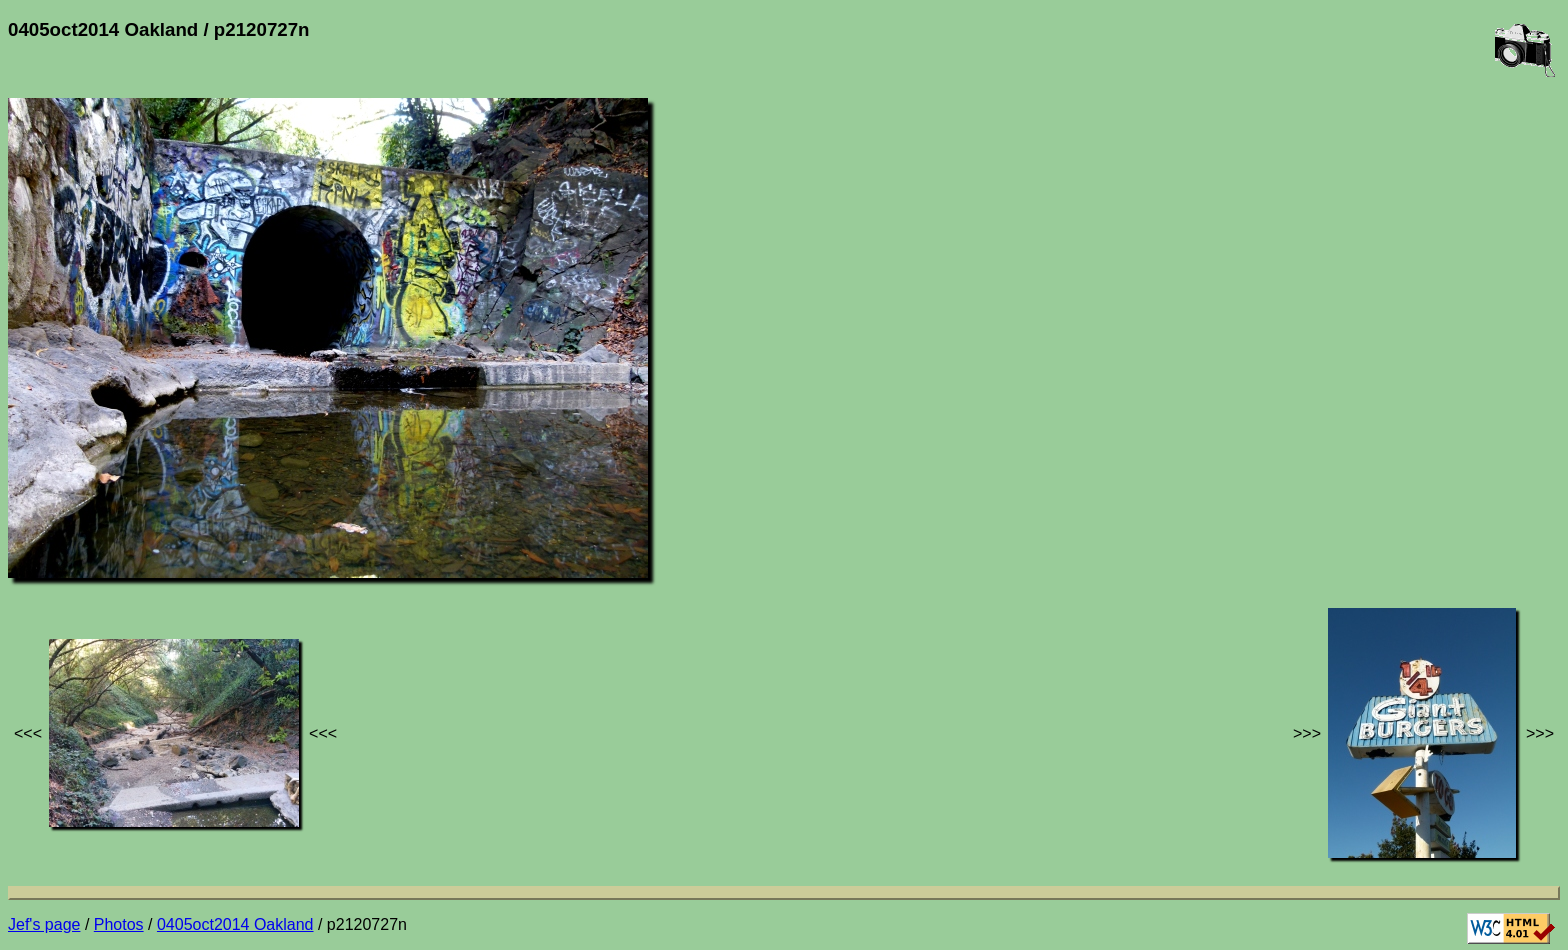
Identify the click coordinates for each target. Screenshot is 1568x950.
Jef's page (44, 924)
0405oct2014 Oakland (235, 924)
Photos (119, 924)
